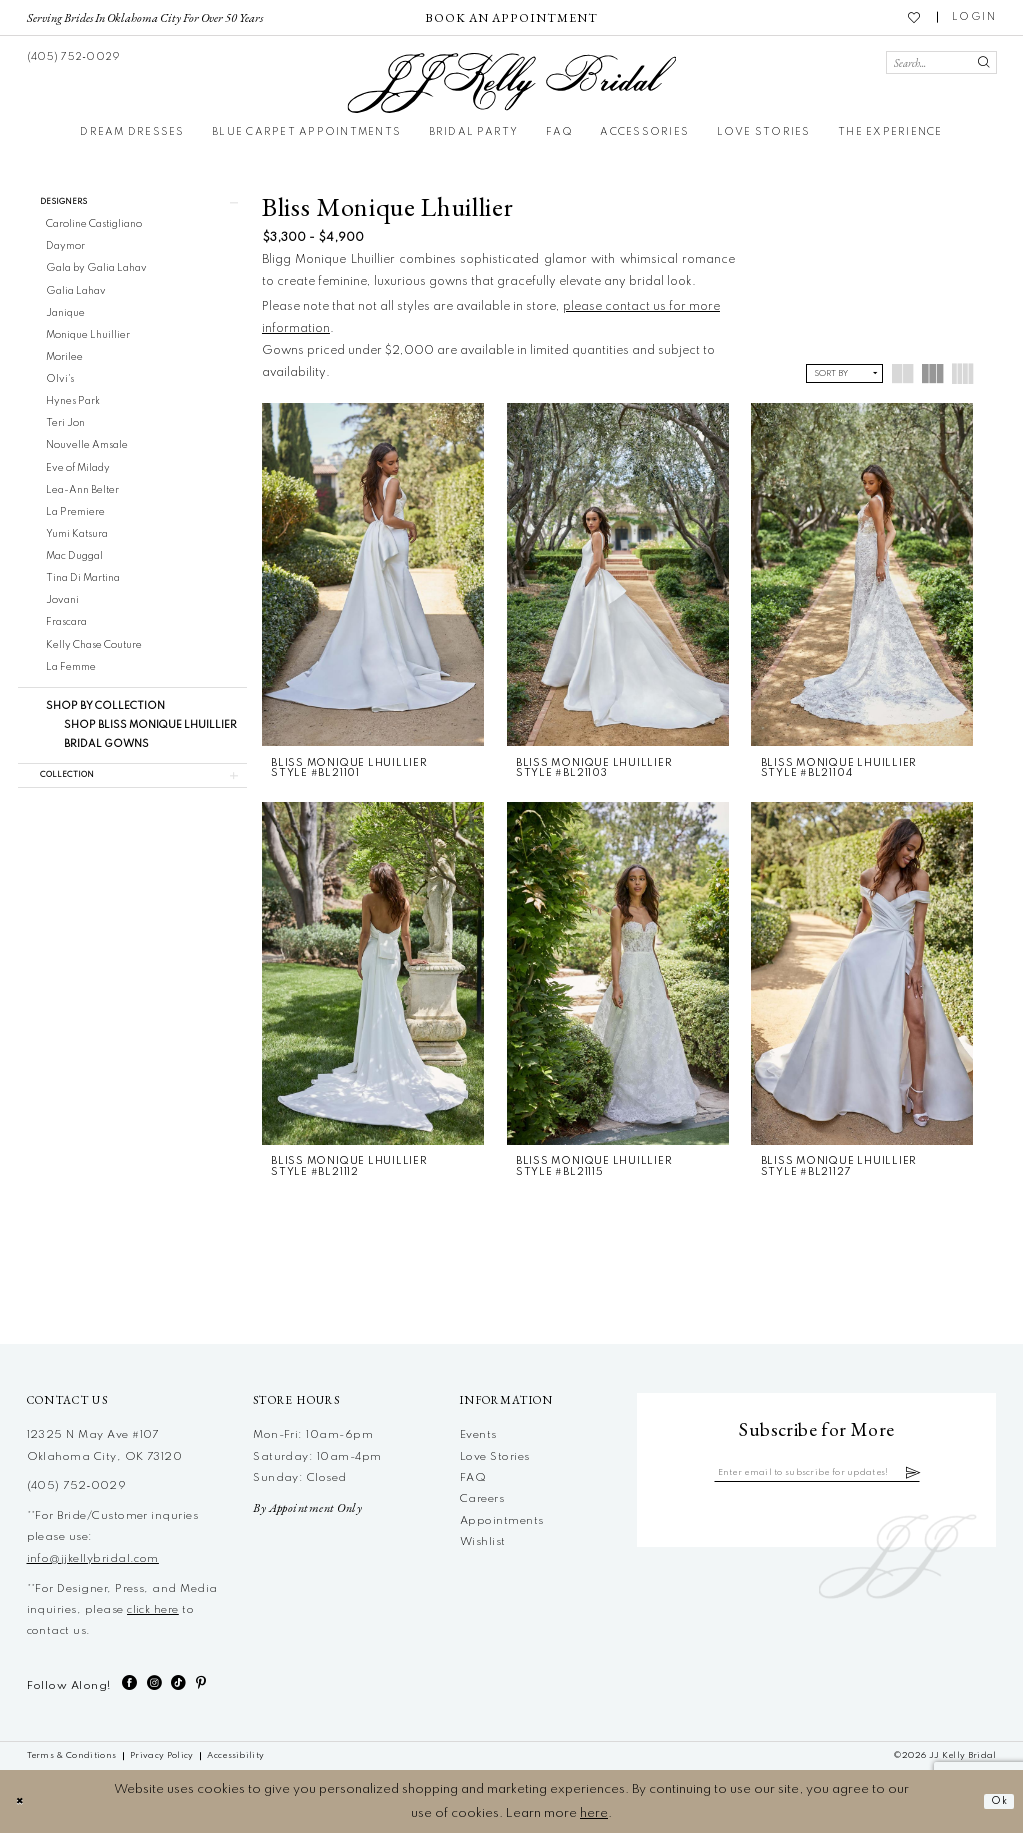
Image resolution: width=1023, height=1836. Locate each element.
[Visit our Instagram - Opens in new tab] (154, 1686)
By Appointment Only (307, 1511)
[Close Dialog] (22, 1804)
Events (478, 1438)
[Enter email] (817, 1477)
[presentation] (373, 574)
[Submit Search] (982, 62)
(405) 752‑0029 (77, 1489)
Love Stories (495, 1460)
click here (153, 1613)
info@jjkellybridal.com (93, 1562)
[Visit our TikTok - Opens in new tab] (178, 1686)
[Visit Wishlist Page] (915, 17)
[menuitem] (144, 17)
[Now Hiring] (511, 17)
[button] (974, 17)
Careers (482, 1502)
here (594, 1816)
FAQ (473, 1481)
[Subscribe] (941, 1477)
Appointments (502, 1524)
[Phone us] (72, 56)
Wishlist (483, 1545)
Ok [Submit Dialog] (996, 1804)
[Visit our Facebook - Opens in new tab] (129, 1686)
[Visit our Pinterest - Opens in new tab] (201, 1686)
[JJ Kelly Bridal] (511, 83)
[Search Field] (941, 62)
